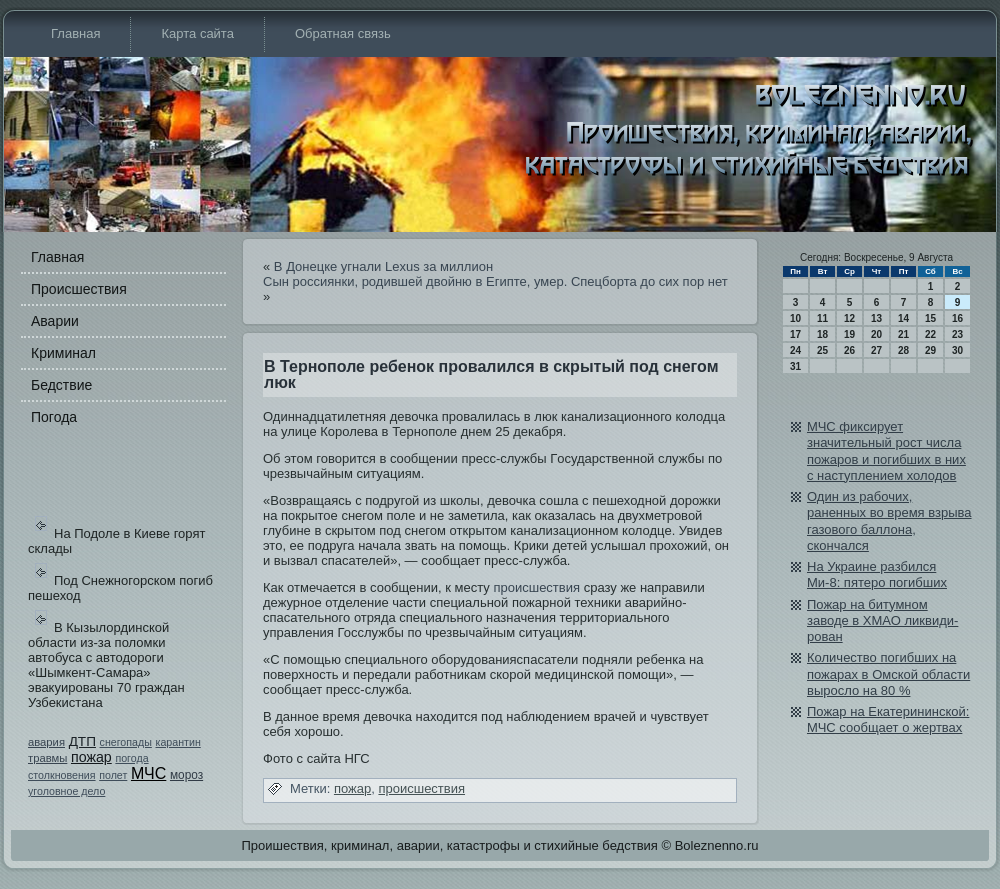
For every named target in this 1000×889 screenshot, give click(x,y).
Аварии (55, 321)
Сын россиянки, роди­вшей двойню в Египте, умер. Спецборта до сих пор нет (495, 281)
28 (903, 350)
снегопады (126, 742)
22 (930, 334)
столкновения (62, 775)
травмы (47, 758)
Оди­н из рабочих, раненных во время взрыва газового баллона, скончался (889, 521)
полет (113, 775)
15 (930, 318)
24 (795, 350)
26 (849, 350)
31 (795, 366)
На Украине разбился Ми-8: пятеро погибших (877, 574)
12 (849, 318)
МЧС (148, 773)
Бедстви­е (61, 385)
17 (795, 334)
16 (957, 318)
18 (822, 334)
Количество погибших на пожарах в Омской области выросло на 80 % (888, 674)
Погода (54, 417)
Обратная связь (343, 33)
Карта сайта (197, 33)
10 (795, 318)
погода (131, 758)
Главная (75, 33)
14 (903, 318)
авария (46, 742)
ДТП (82, 741)
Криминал (63, 353)
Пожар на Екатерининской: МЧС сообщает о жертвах (888, 719)
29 (930, 350)
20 (876, 334)
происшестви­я (536, 587)
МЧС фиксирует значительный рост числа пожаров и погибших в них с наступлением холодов (886, 451)
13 (876, 318)
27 (876, 350)
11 (822, 318)
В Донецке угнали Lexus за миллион (383, 266)
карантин (177, 742)
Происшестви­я (79, 289)
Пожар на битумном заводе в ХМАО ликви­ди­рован (882, 621)
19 (849, 334)
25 (822, 350)
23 (957, 334)
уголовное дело (66, 791)
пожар (91, 757)
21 (903, 334)
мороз (186, 775)
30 (957, 350)
